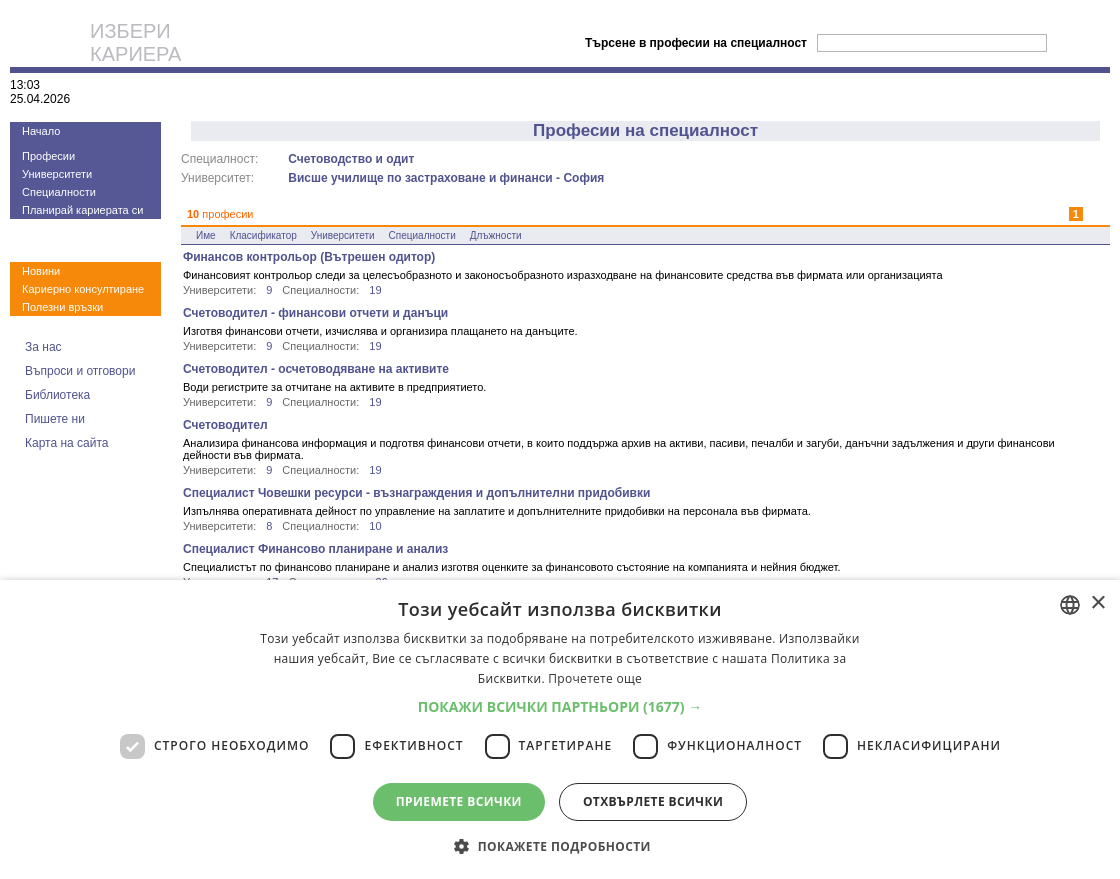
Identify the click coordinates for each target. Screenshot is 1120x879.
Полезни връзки (62, 307)
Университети (57, 174)
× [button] (1097, 603)
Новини (41, 271)
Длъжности (496, 235)
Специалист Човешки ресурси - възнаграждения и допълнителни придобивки (416, 493)
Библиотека (57, 395)
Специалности (59, 192)
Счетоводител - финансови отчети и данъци (315, 313)
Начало (41, 131)
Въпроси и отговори (80, 371)
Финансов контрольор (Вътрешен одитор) (309, 257)
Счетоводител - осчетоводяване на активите (316, 369)
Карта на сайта (67, 443)
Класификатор (263, 235)
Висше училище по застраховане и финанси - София (446, 178)
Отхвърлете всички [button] (653, 801)
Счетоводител (225, 425)
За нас (43, 347)
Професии (48, 156)
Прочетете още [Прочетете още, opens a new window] (595, 678)
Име (206, 235)
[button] (560, 706)
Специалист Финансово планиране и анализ (315, 549)
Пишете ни (55, 419)
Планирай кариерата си (82, 210)
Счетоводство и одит (351, 159)
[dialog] (560, 729)
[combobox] (1070, 605)
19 (375, 290)
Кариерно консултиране (83, 289)
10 (375, 526)
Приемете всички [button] (459, 801)
